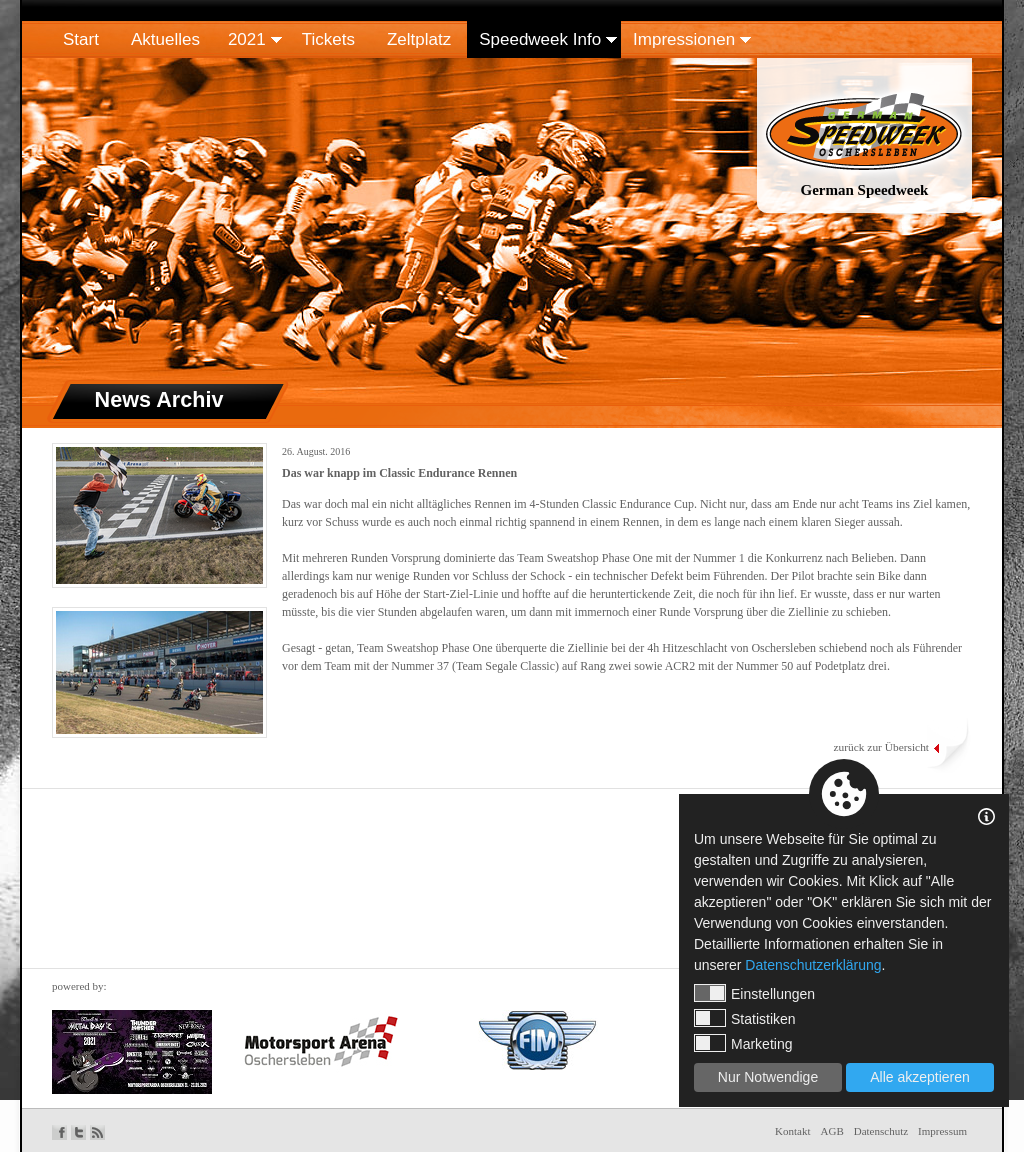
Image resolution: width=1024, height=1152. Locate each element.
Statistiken (745, 1018)
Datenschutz (881, 1131)
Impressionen (684, 39)
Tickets (328, 39)
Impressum (942, 1131)
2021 (247, 39)
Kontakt (792, 1131)
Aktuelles (165, 39)
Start (81, 39)
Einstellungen (754, 993)
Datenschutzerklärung (813, 965)
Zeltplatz (419, 39)
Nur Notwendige (768, 1077)
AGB (832, 1131)
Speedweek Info (540, 39)
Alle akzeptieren (920, 1077)
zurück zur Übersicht (881, 747)
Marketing (743, 1043)
